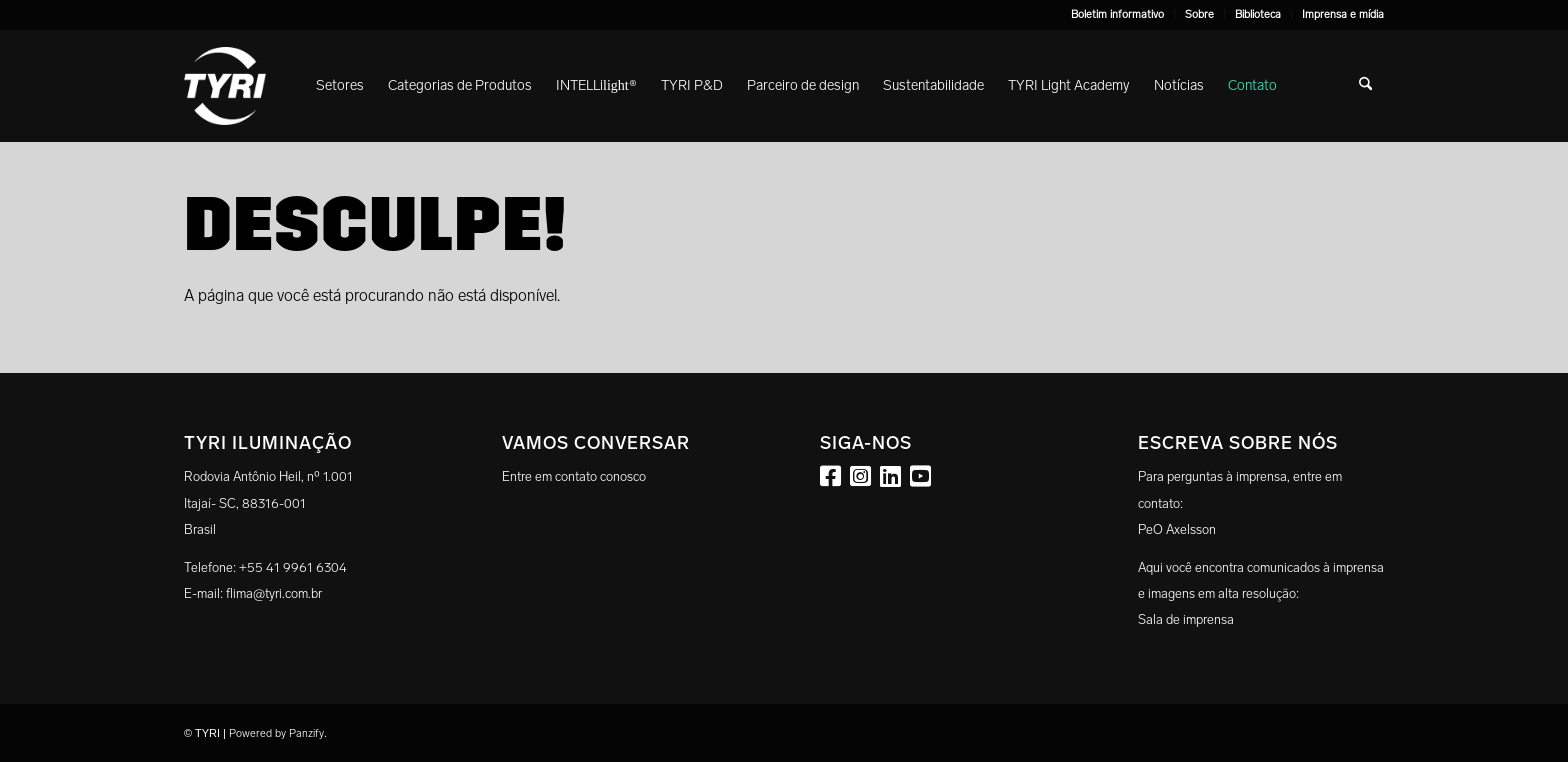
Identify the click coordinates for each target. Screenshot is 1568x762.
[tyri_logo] (225, 86)
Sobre (1199, 14)
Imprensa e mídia (1343, 14)
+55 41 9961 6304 (293, 567)
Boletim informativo (1117, 14)
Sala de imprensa (1186, 619)
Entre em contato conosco (574, 476)
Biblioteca (1258, 14)
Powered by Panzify (276, 733)
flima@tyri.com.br (274, 593)
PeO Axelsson (1177, 529)
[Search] (1365, 86)
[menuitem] (1118, 15)
